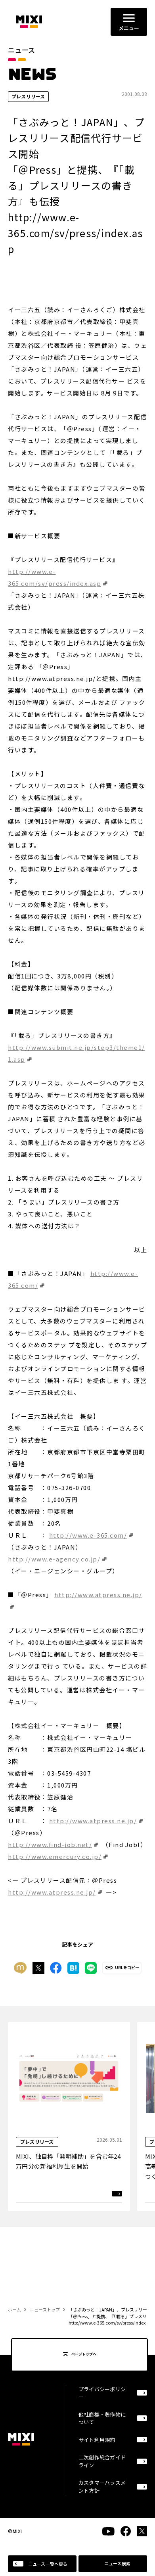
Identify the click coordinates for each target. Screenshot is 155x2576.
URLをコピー (127, 1967)
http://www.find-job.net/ (50, 1844)
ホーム (14, 2309)
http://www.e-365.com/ (88, 1535)
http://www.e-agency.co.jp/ (54, 1559)
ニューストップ (45, 2309)
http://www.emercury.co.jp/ (54, 1856)
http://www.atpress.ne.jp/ (93, 1820)
